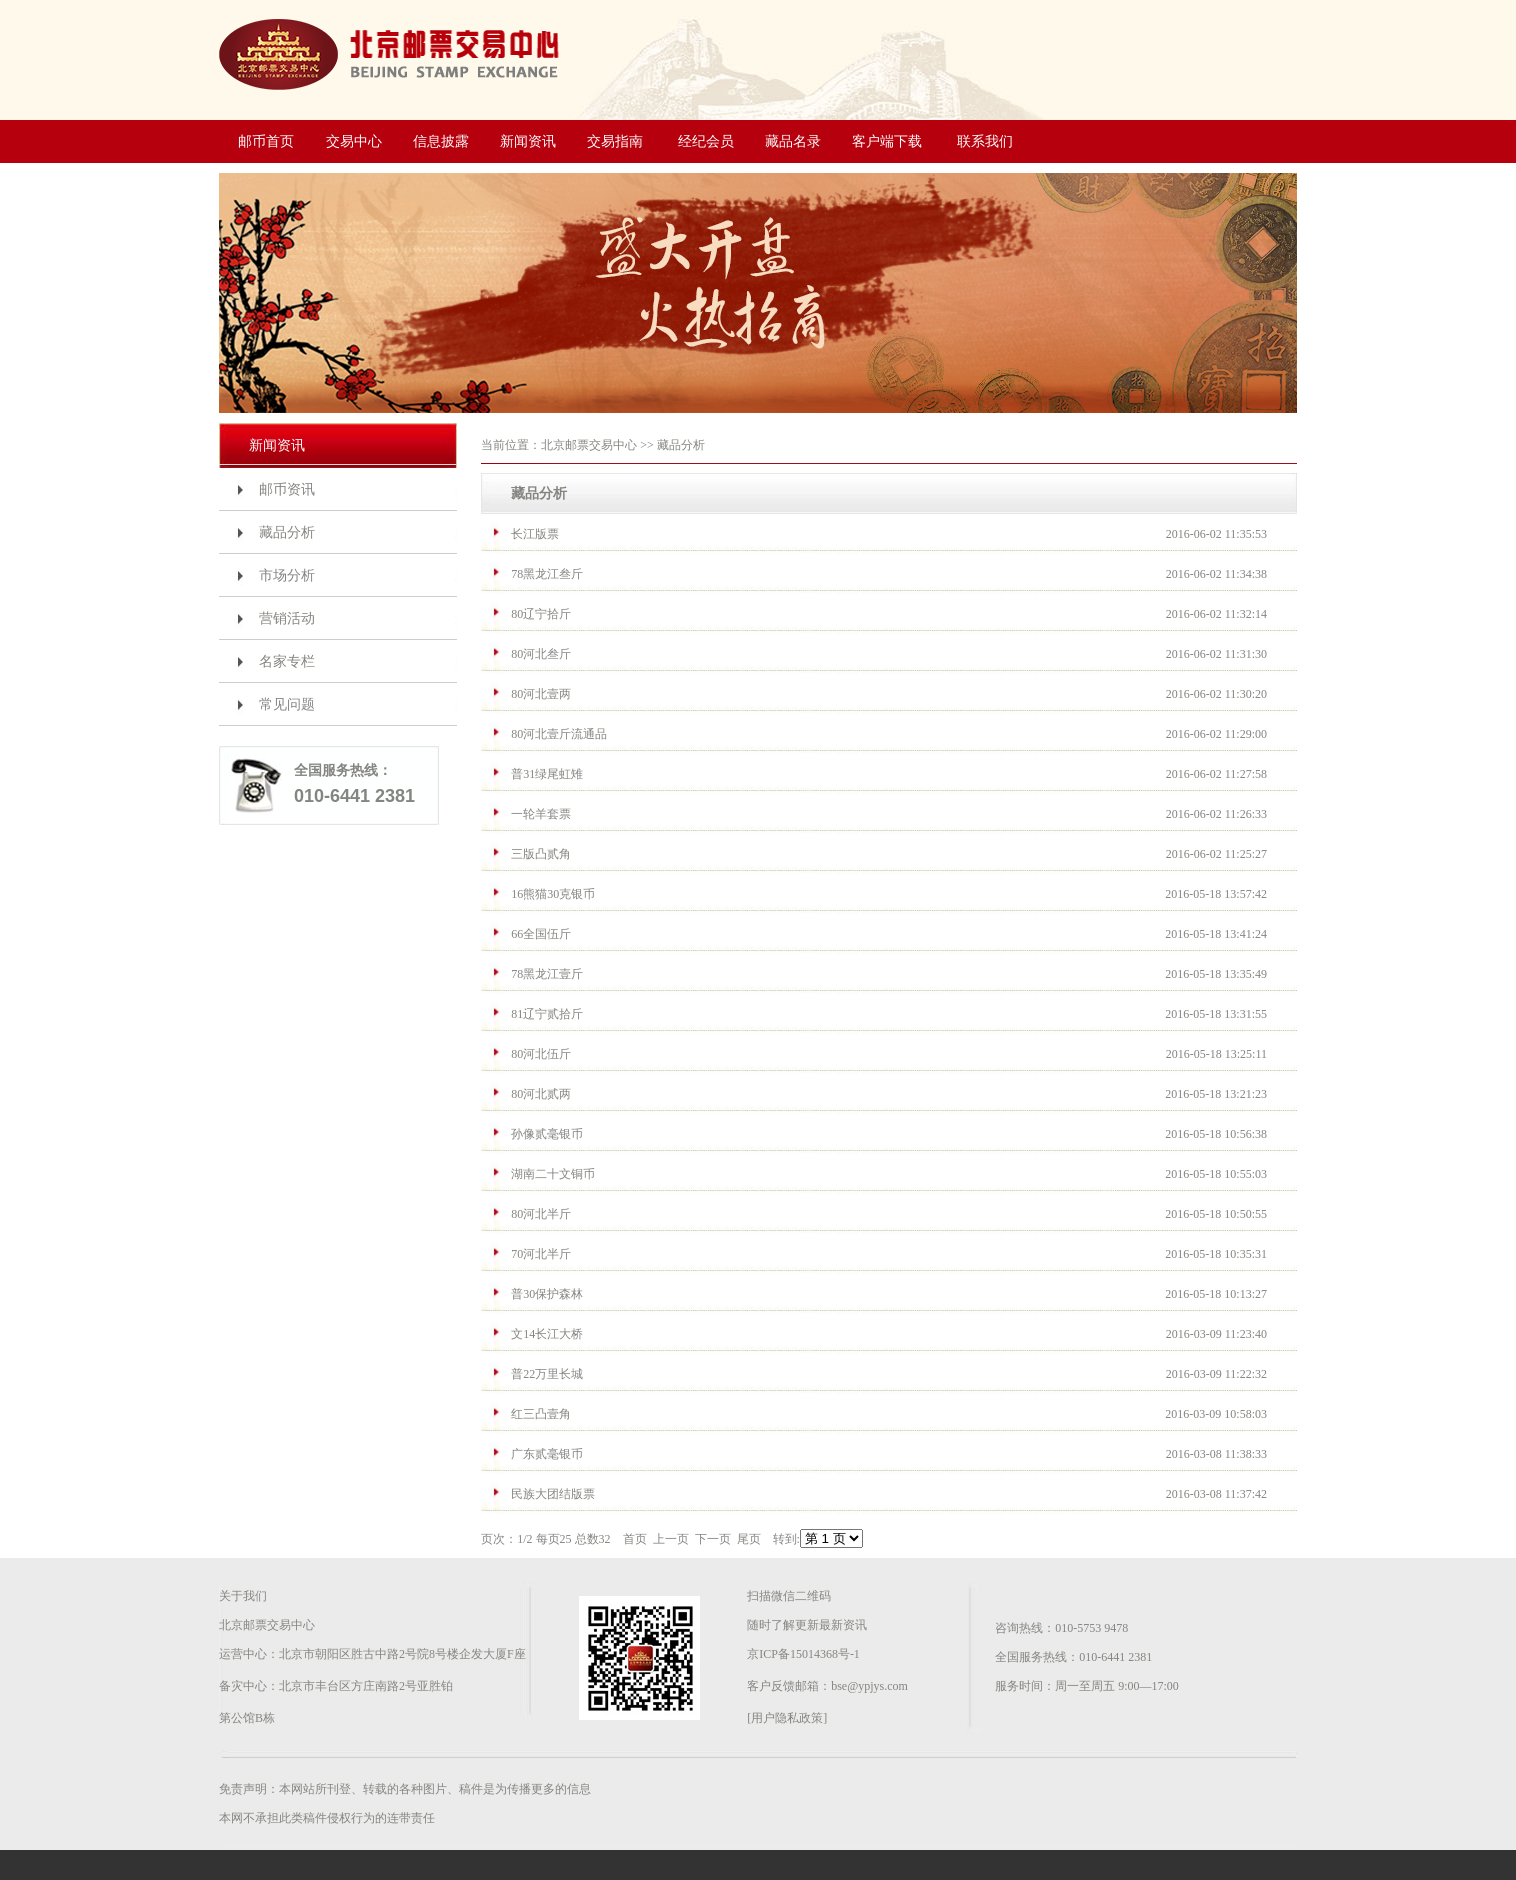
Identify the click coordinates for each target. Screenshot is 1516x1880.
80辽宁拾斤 (541, 614)
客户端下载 (887, 141)
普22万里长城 (547, 1374)
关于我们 (243, 1596)
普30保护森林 (547, 1294)
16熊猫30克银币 (553, 894)
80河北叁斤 (541, 654)
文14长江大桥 (547, 1334)
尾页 (749, 1539)
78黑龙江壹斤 (547, 974)
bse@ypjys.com (869, 1686)
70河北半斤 (541, 1254)
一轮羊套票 (541, 814)
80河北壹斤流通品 (559, 734)
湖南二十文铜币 (553, 1174)
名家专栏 (287, 661)
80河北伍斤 (541, 1054)
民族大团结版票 (553, 1494)
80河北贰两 (541, 1094)
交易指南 (615, 141)
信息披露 (441, 141)
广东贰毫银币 (547, 1454)
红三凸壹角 (541, 1414)
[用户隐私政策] (787, 1718)
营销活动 (287, 618)
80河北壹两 (541, 694)
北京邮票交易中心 (589, 445)
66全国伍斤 (541, 934)
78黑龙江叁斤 (547, 574)
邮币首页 (266, 141)
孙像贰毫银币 (547, 1134)
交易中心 (354, 141)
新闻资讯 (528, 141)
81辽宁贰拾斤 (547, 1014)
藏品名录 (793, 141)
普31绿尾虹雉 (547, 774)
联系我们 (985, 141)
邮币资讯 (287, 489)
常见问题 (287, 704)
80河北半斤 (541, 1214)
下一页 (713, 1539)
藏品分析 (287, 532)
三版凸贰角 (541, 854)
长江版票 (535, 534)
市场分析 (287, 575)
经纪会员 (706, 141)
